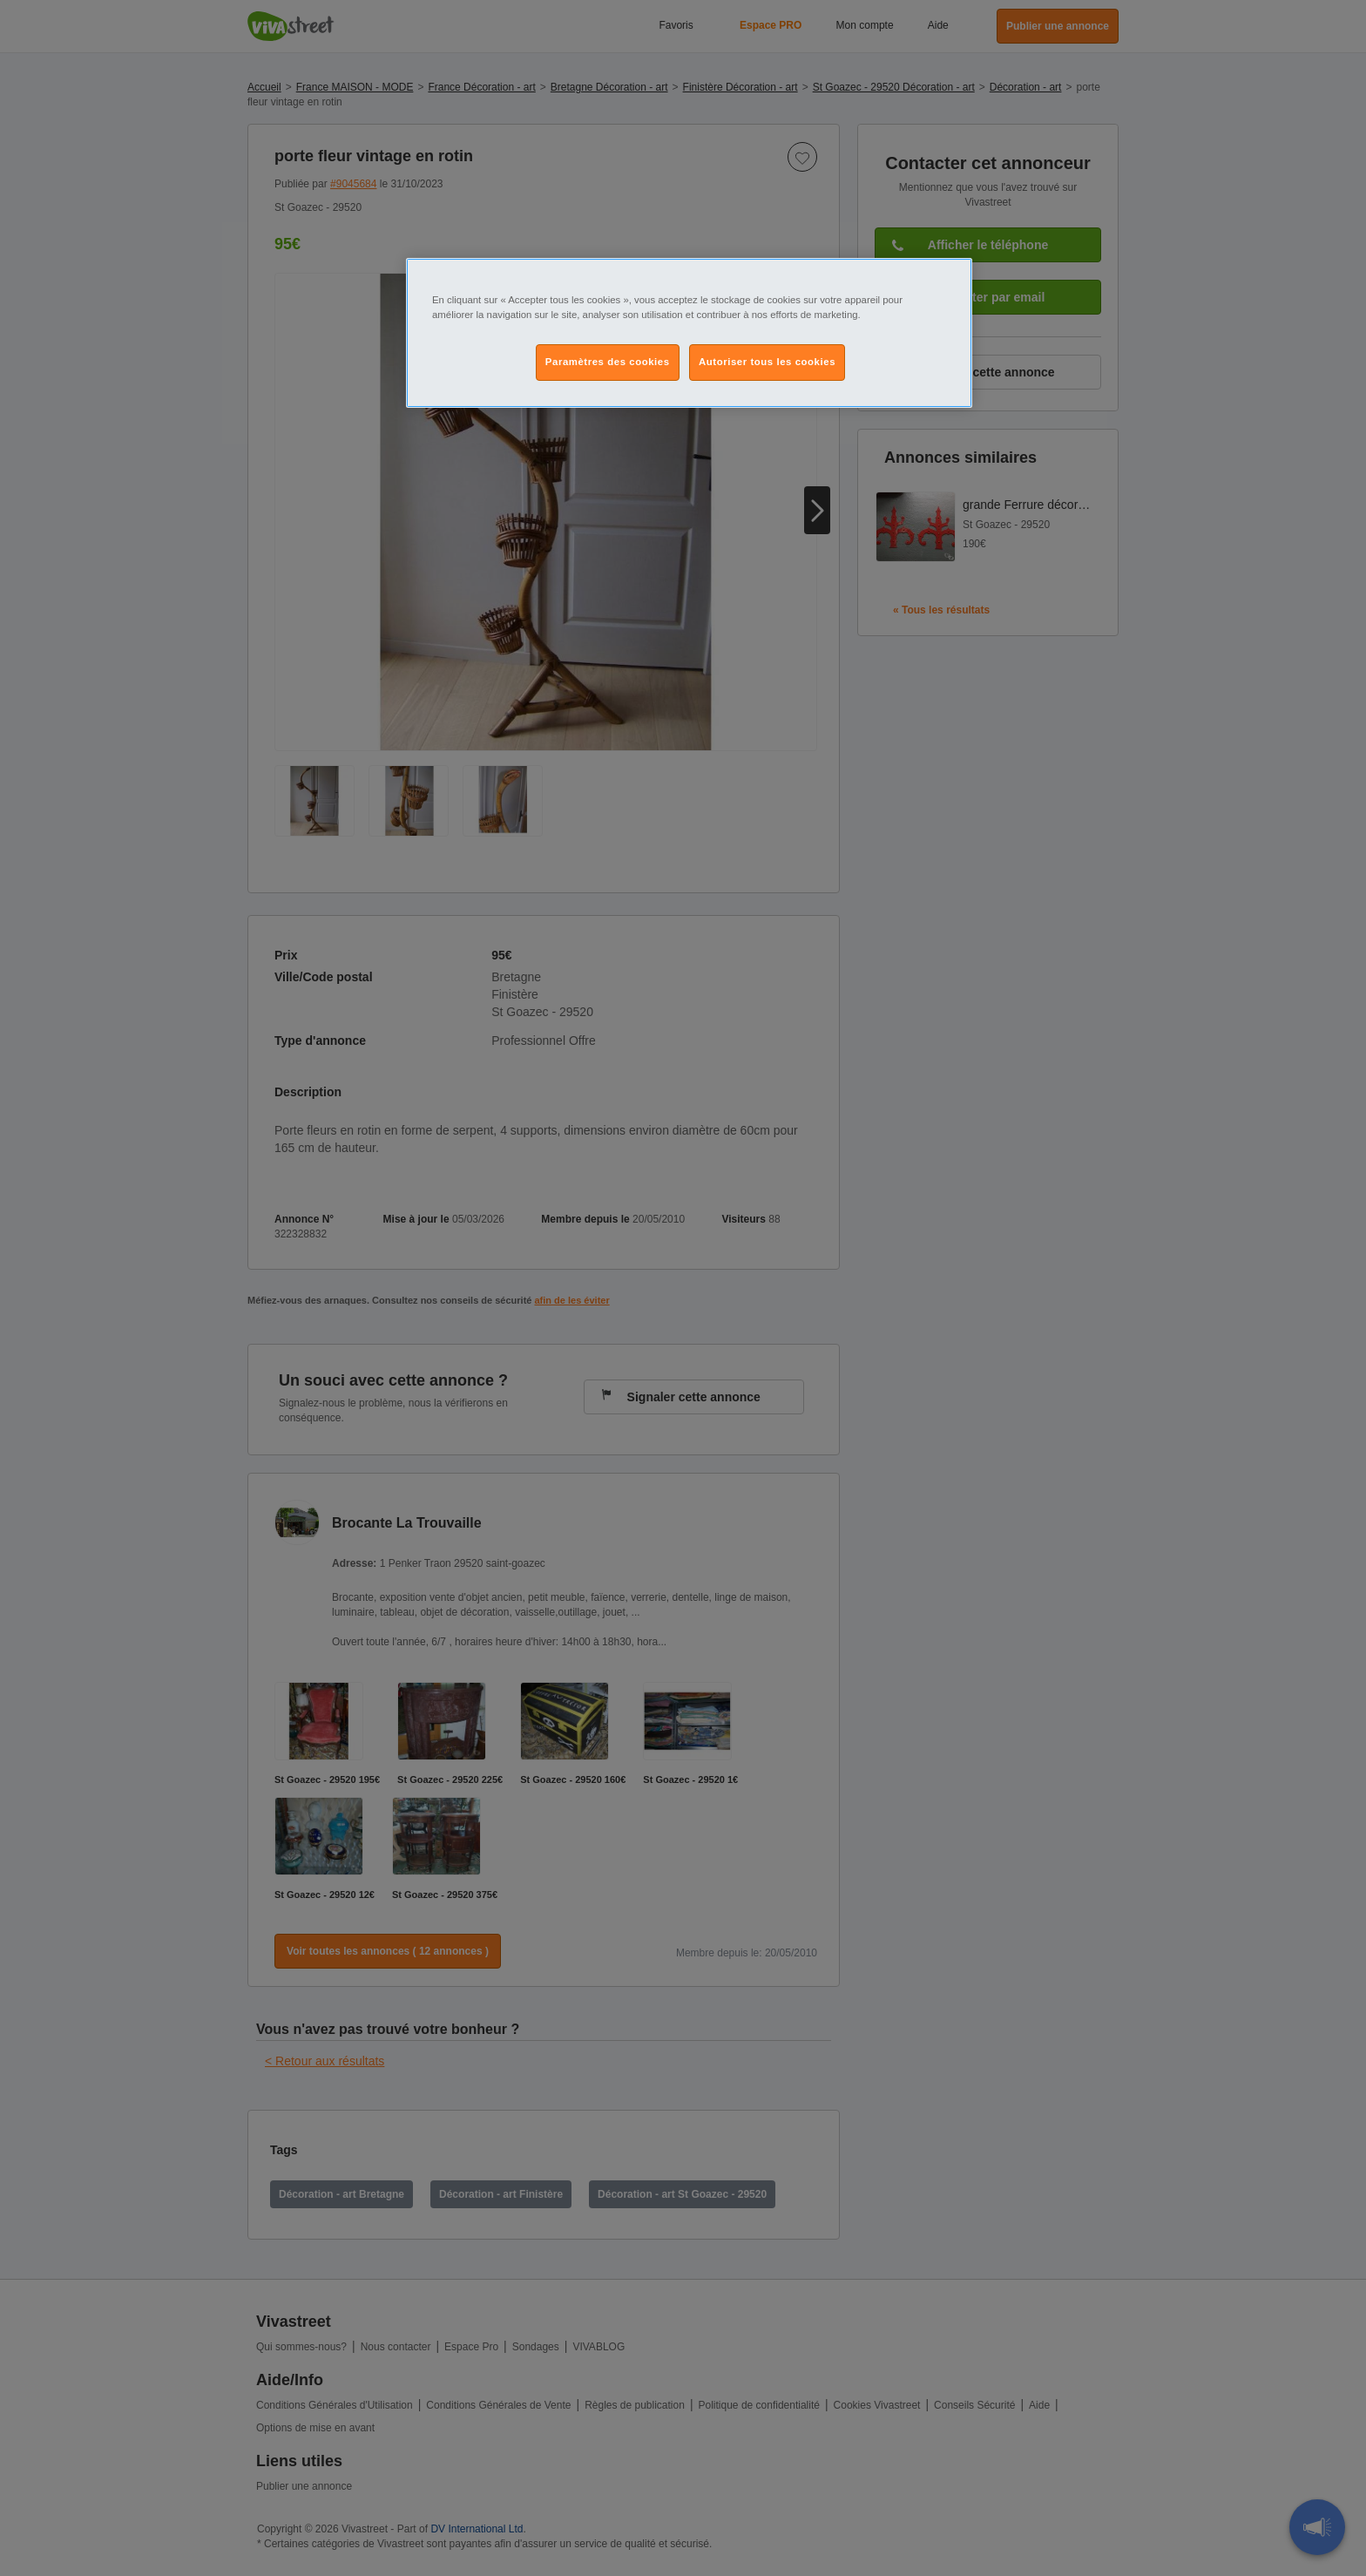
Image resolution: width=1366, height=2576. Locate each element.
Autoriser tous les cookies (767, 361)
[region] (689, 333)
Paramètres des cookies (607, 361)
